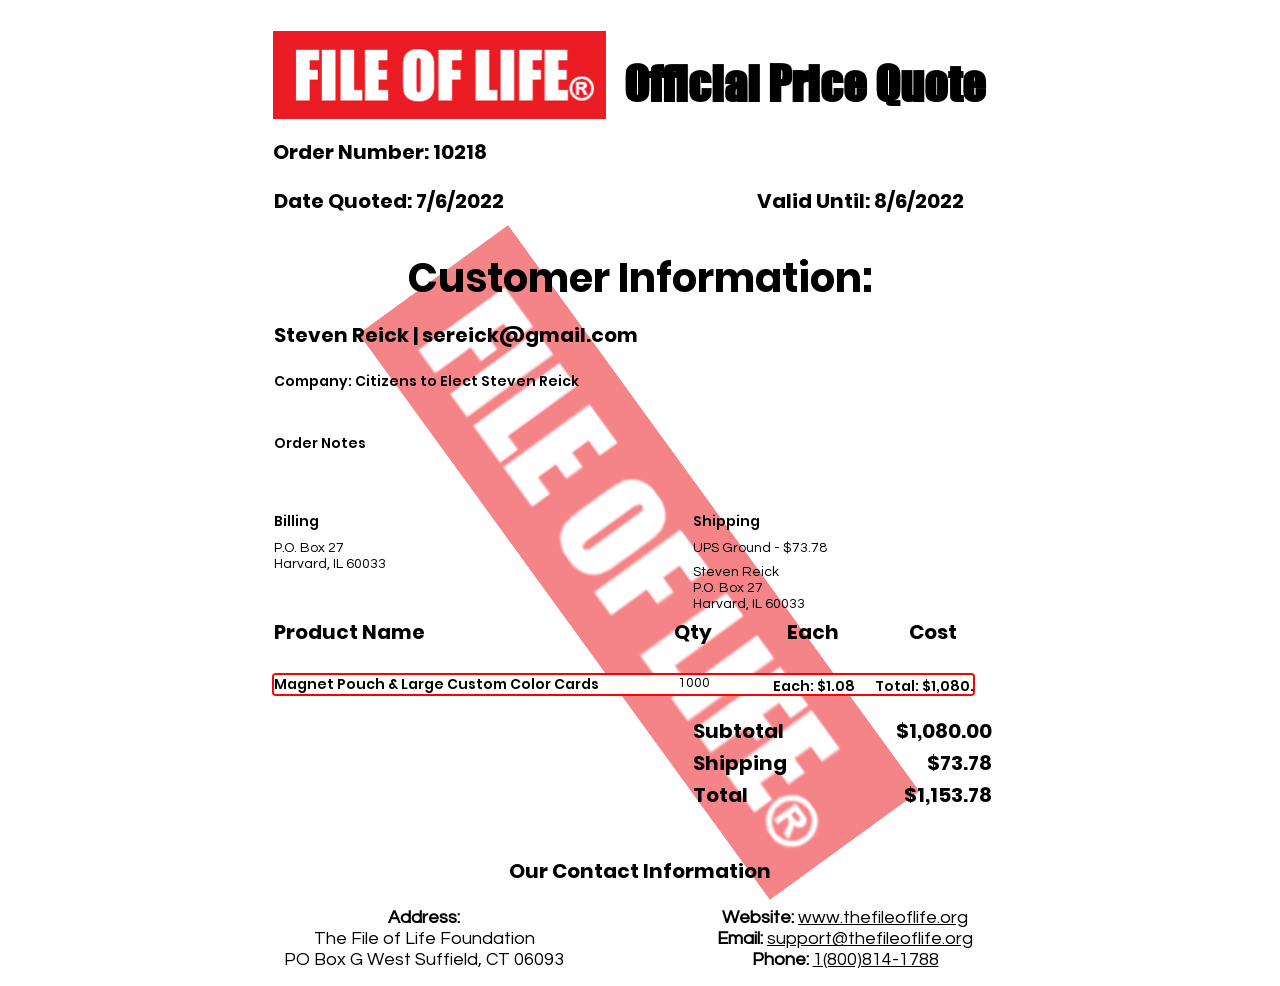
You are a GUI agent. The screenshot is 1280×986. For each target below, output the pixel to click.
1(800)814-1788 (876, 959)
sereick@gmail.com (530, 335)
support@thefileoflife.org (870, 938)
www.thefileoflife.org (883, 917)
